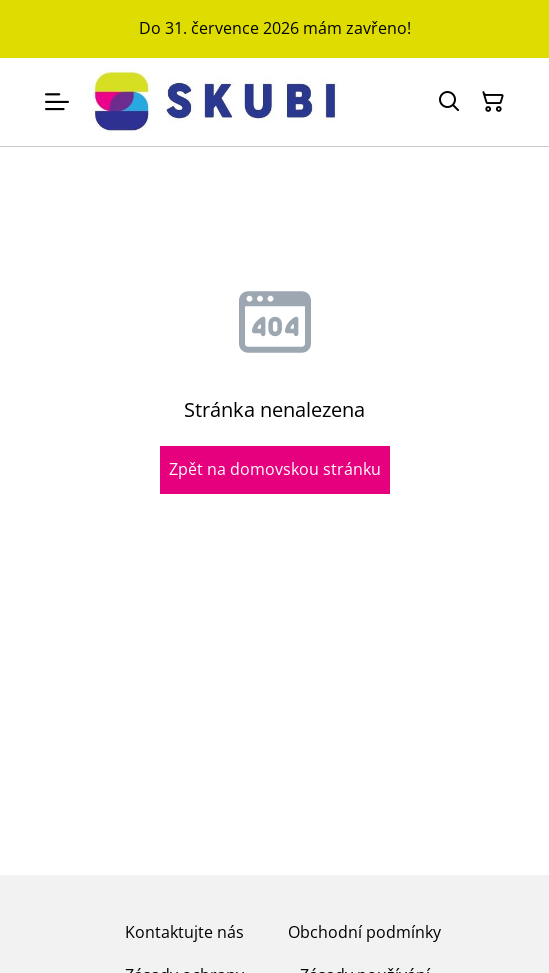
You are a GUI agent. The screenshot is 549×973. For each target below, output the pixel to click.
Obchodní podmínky (364, 932)
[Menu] (57, 102)
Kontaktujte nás (184, 932)
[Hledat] (449, 102)
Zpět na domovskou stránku (275, 469)
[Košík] (493, 102)
